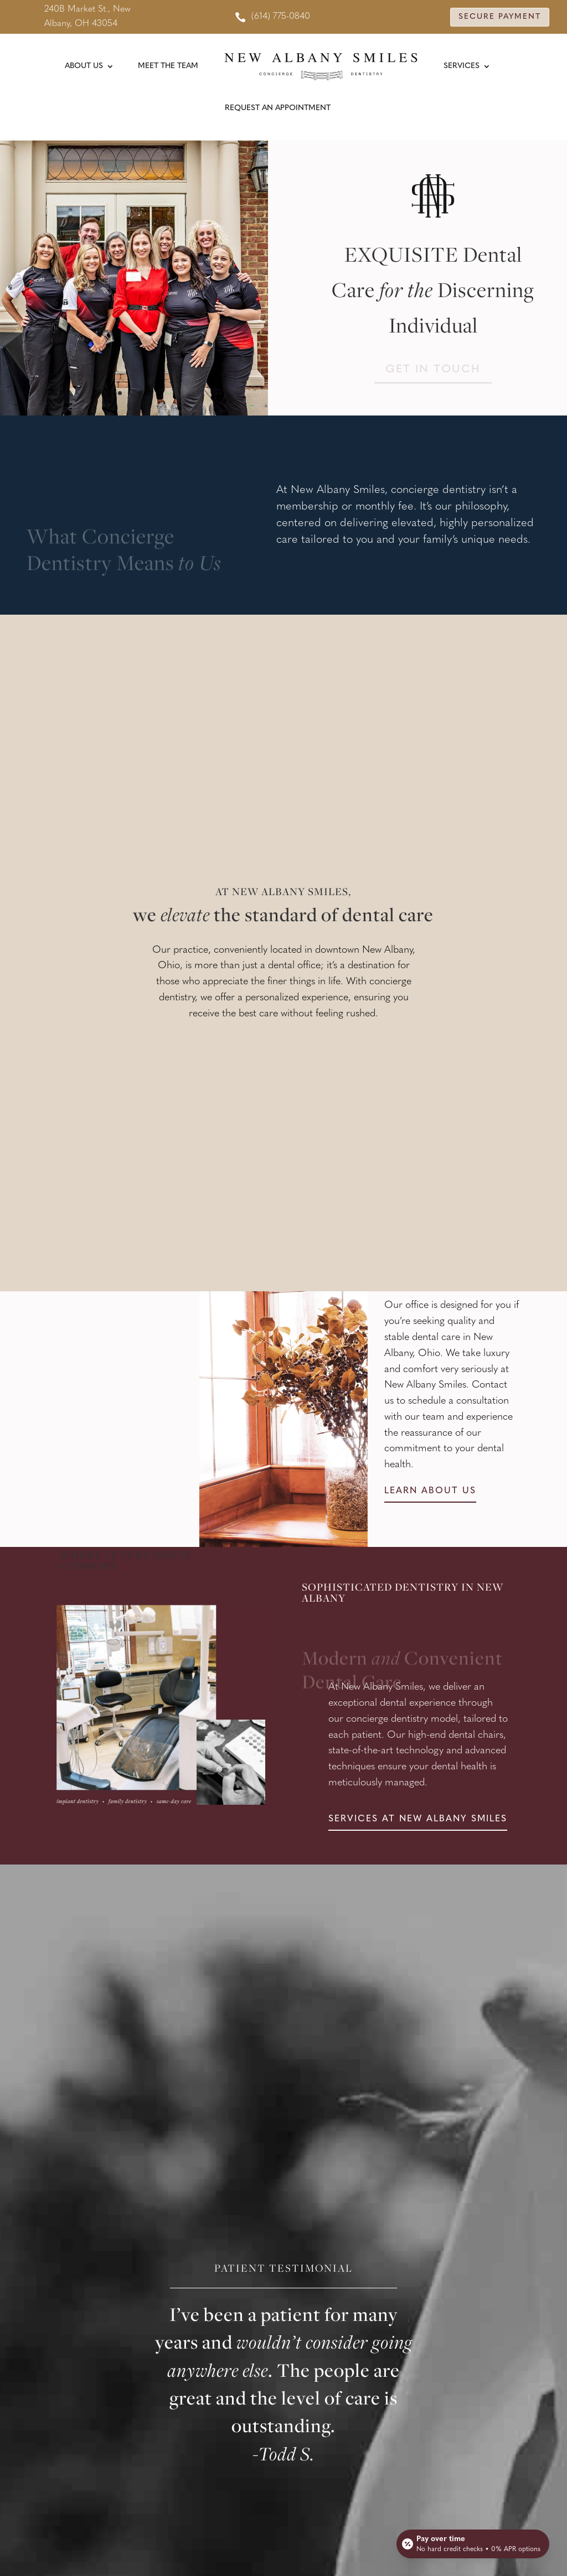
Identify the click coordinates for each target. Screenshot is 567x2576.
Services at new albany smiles (417, 1819)
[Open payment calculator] (472, 2544)
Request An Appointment (278, 108)
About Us (84, 66)
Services (462, 66)
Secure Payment (499, 17)
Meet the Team (168, 66)
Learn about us (430, 1491)
